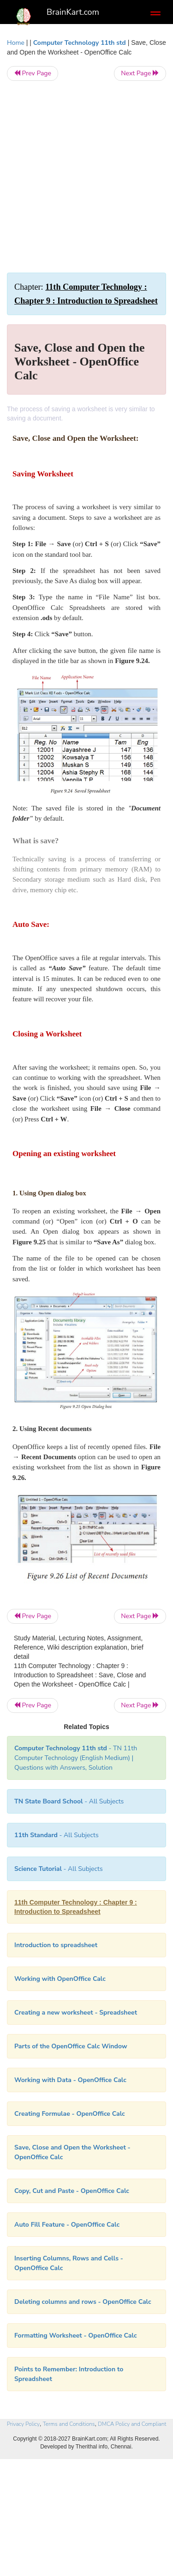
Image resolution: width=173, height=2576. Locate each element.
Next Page (140, 73)
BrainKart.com (73, 12)
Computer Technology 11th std (79, 42)
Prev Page (32, 73)
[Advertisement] (86, 176)
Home (15, 42)
